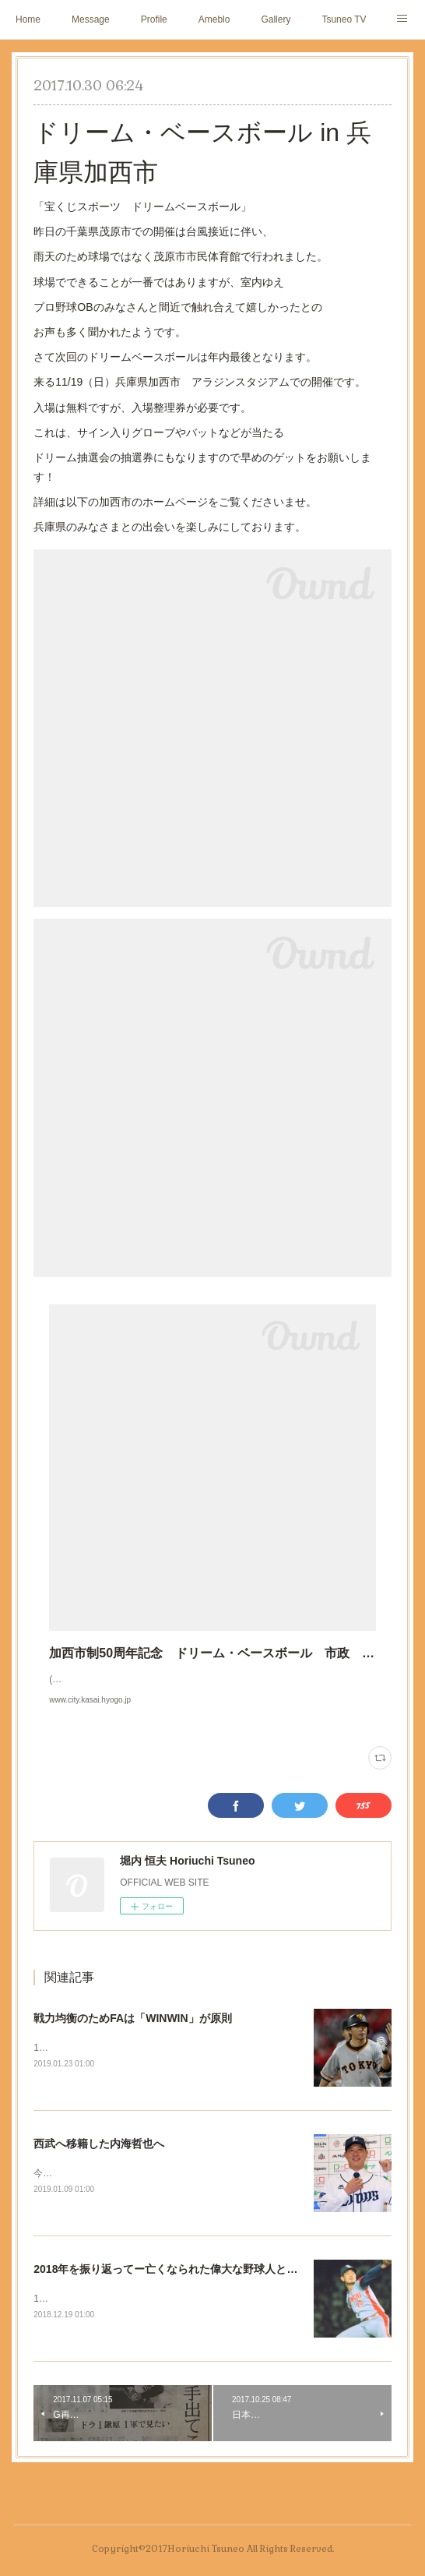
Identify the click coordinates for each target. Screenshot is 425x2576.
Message (91, 19)
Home (28, 19)
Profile (154, 19)
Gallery (275, 19)
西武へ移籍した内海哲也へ (98, 2160)
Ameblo (214, 19)
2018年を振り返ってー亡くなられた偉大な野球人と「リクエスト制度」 (209, 2287)
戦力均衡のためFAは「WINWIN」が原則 (132, 2033)
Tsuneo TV (343, 19)
